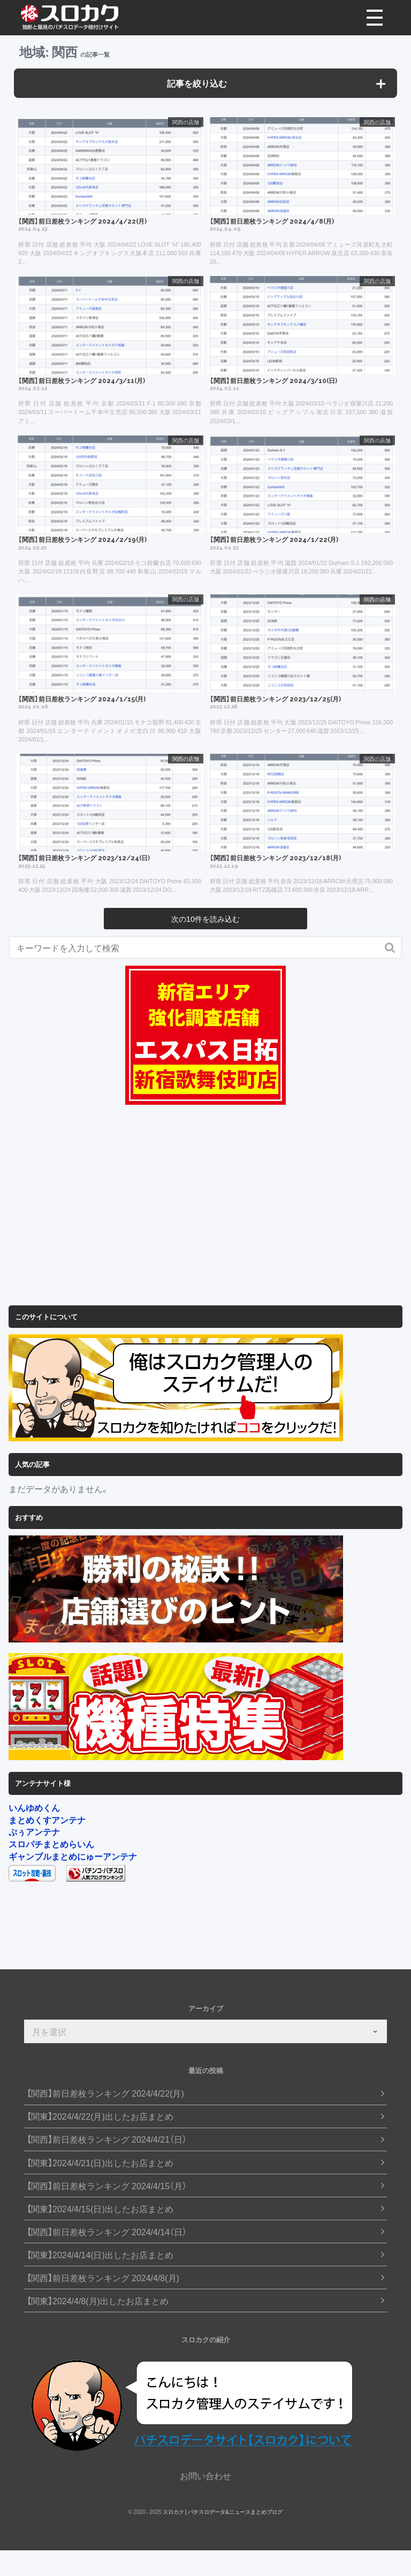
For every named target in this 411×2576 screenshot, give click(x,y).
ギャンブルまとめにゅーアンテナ (73, 1855)
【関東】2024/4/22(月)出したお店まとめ (100, 2116)
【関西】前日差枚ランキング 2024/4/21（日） (107, 2139)
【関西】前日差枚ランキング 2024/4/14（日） (107, 2232)
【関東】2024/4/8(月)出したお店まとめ (98, 2301)
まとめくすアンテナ (47, 1819)
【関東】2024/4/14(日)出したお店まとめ (100, 2255)
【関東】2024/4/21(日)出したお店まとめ (100, 2163)
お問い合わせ (205, 2475)
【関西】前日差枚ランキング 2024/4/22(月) (105, 2093)
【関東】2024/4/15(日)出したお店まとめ (100, 2209)
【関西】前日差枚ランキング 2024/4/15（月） (107, 2186)
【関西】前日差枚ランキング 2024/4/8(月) (103, 2278)
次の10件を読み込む (205, 918)
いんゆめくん (34, 1807)
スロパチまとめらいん (51, 1843)
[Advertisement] (205, 1206)
